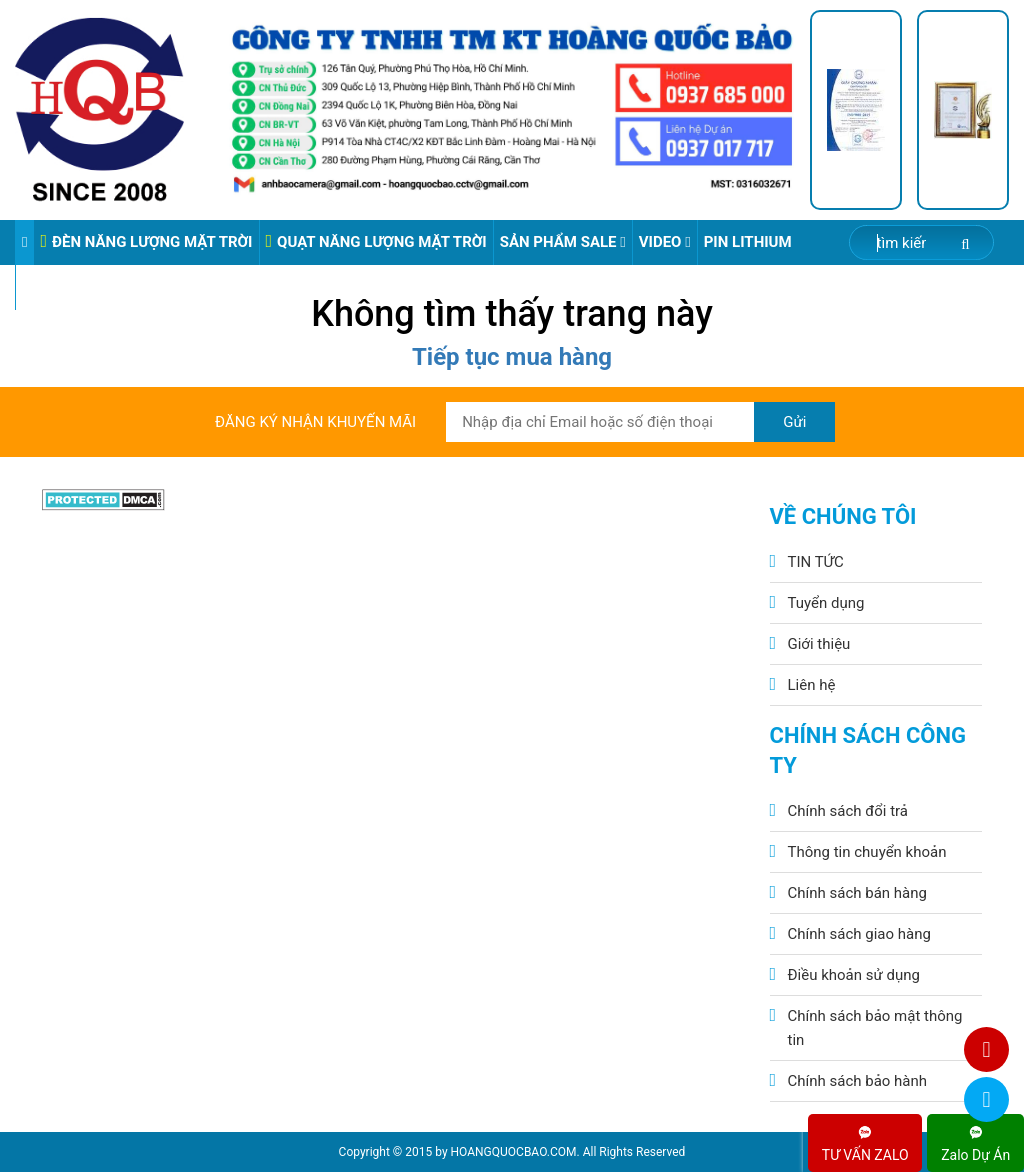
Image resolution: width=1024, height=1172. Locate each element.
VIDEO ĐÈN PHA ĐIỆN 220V (115, 287)
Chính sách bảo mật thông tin (875, 1028)
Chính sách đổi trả (848, 811)
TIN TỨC (816, 562)
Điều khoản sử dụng (854, 975)
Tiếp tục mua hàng (512, 357)
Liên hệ (812, 685)
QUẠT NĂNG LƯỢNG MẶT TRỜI (376, 241)
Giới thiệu (819, 644)
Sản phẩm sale (563, 242)
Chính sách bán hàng (857, 893)
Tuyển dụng (826, 603)
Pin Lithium (748, 242)
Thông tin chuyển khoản (867, 852)
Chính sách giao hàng (859, 934)
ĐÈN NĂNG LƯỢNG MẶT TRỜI (146, 241)
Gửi (794, 422)
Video (665, 242)
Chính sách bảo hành (858, 1081)
